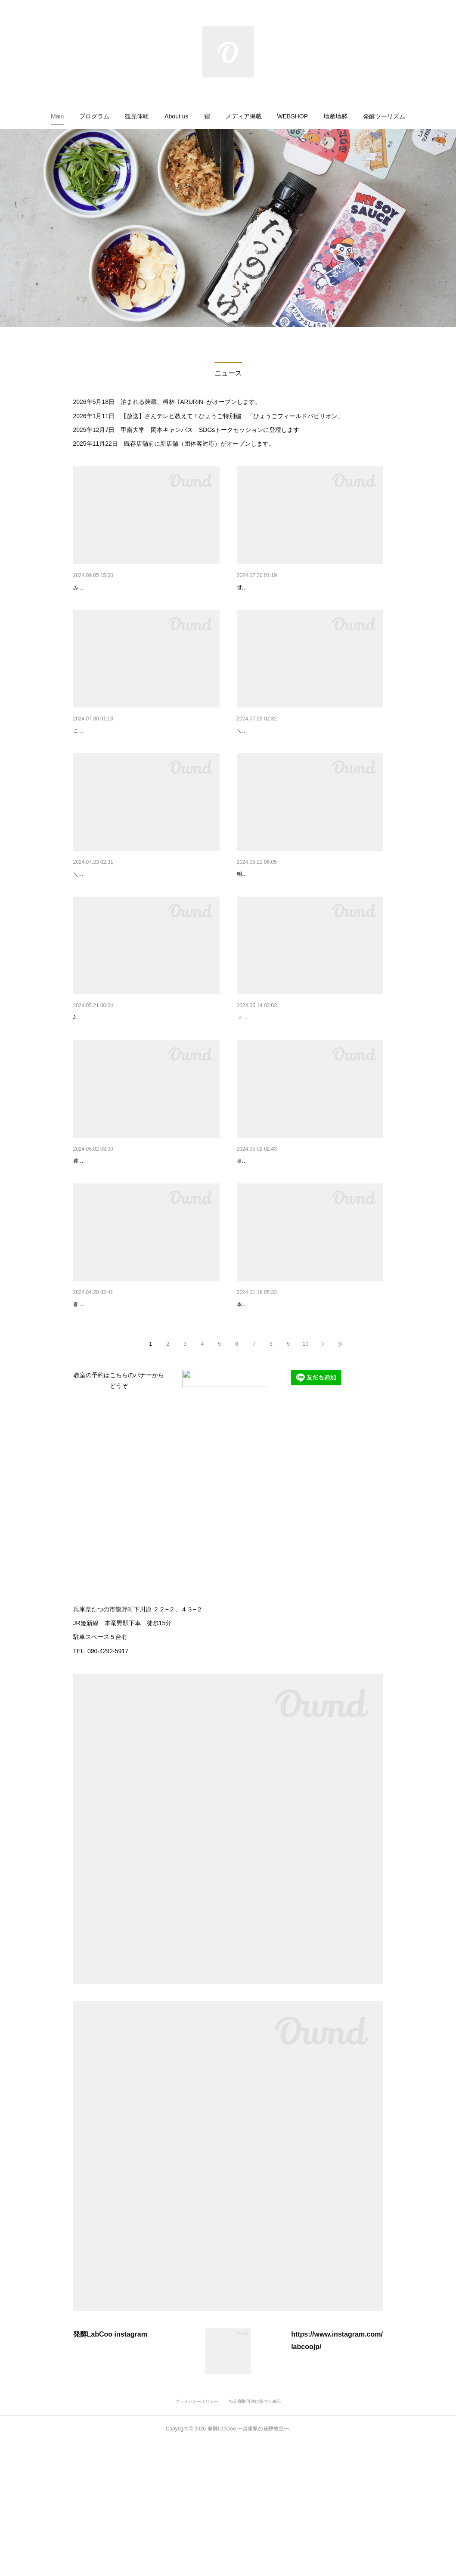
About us (176, 116)
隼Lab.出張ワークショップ (273, 919)
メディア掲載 (244, 116)
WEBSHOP (292, 116)
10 (305, 1478)
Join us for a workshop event (111, 1084)
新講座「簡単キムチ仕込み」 (112, 753)
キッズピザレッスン (100, 919)
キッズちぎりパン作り (267, 753)
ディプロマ (252, 1415)
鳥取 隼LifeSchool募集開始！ (112, 587)
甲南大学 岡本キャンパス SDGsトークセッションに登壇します (210, 429)
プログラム (94, 116)
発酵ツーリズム (384, 116)
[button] (57, 116)
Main (57, 116)
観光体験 (137, 116)
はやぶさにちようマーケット (276, 1084)
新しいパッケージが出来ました (279, 587)
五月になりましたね (264, 1250)
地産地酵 (335, 116)
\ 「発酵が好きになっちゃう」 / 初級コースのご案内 (143, 1415)
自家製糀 (85, 1250)
